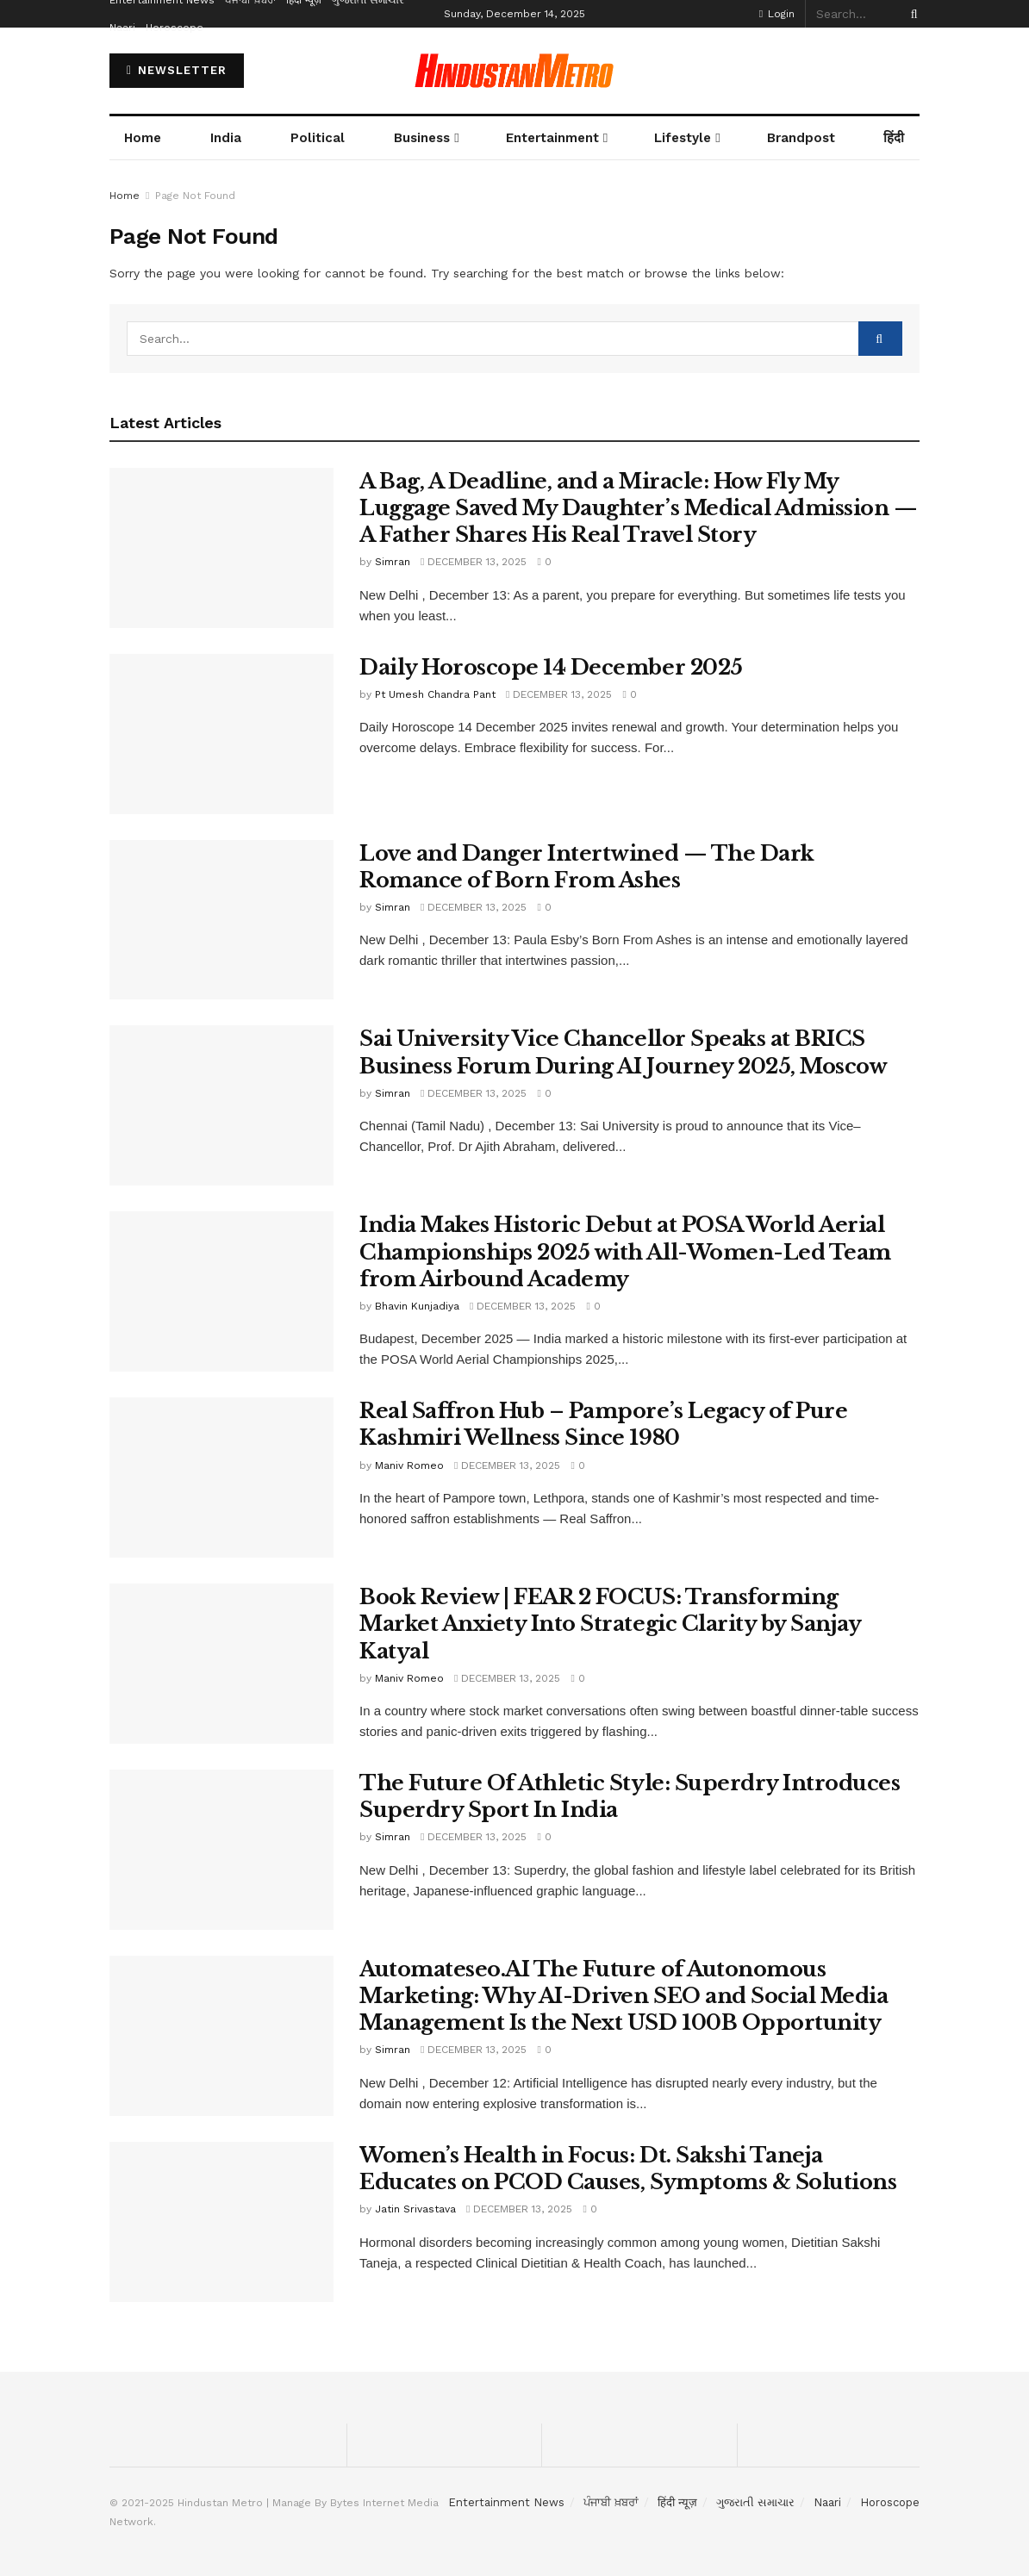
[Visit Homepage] (514, 70)
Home (142, 138)
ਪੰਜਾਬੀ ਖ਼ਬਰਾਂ (611, 2502)
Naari (122, 28)
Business (422, 138)
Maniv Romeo (409, 1465)
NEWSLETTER (177, 70)
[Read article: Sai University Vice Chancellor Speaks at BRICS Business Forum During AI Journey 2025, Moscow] (221, 1105)
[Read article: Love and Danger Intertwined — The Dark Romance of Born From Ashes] (221, 920)
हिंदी (893, 138)
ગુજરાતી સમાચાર (755, 2502)
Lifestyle (682, 138)
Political (317, 138)
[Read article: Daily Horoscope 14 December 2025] (221, 734)
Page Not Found (195, 196)
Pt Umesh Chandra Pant (435, 694)
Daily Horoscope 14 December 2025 (551, 667)
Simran (392, 562)
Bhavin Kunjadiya (417, 1306)
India (225, 138)
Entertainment (552, 138)
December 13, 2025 (474, 562)
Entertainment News (506, 2502)
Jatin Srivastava (415, 2209)
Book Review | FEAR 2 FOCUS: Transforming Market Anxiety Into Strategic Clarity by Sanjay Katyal (609, 1623)
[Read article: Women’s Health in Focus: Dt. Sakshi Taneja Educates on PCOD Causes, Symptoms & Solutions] (221, 2222)
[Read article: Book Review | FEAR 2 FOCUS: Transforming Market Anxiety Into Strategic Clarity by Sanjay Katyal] (221, 1664)
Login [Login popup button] (777, 14)
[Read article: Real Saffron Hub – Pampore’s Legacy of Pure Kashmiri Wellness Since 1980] (221, 1477)
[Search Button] (911, 14)
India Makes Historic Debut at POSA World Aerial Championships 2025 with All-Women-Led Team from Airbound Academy (625, 1251)
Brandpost (801, 138)
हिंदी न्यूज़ (677, 2502)
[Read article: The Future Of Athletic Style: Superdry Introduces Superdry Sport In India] (221, 1850)
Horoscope (174, 28)
